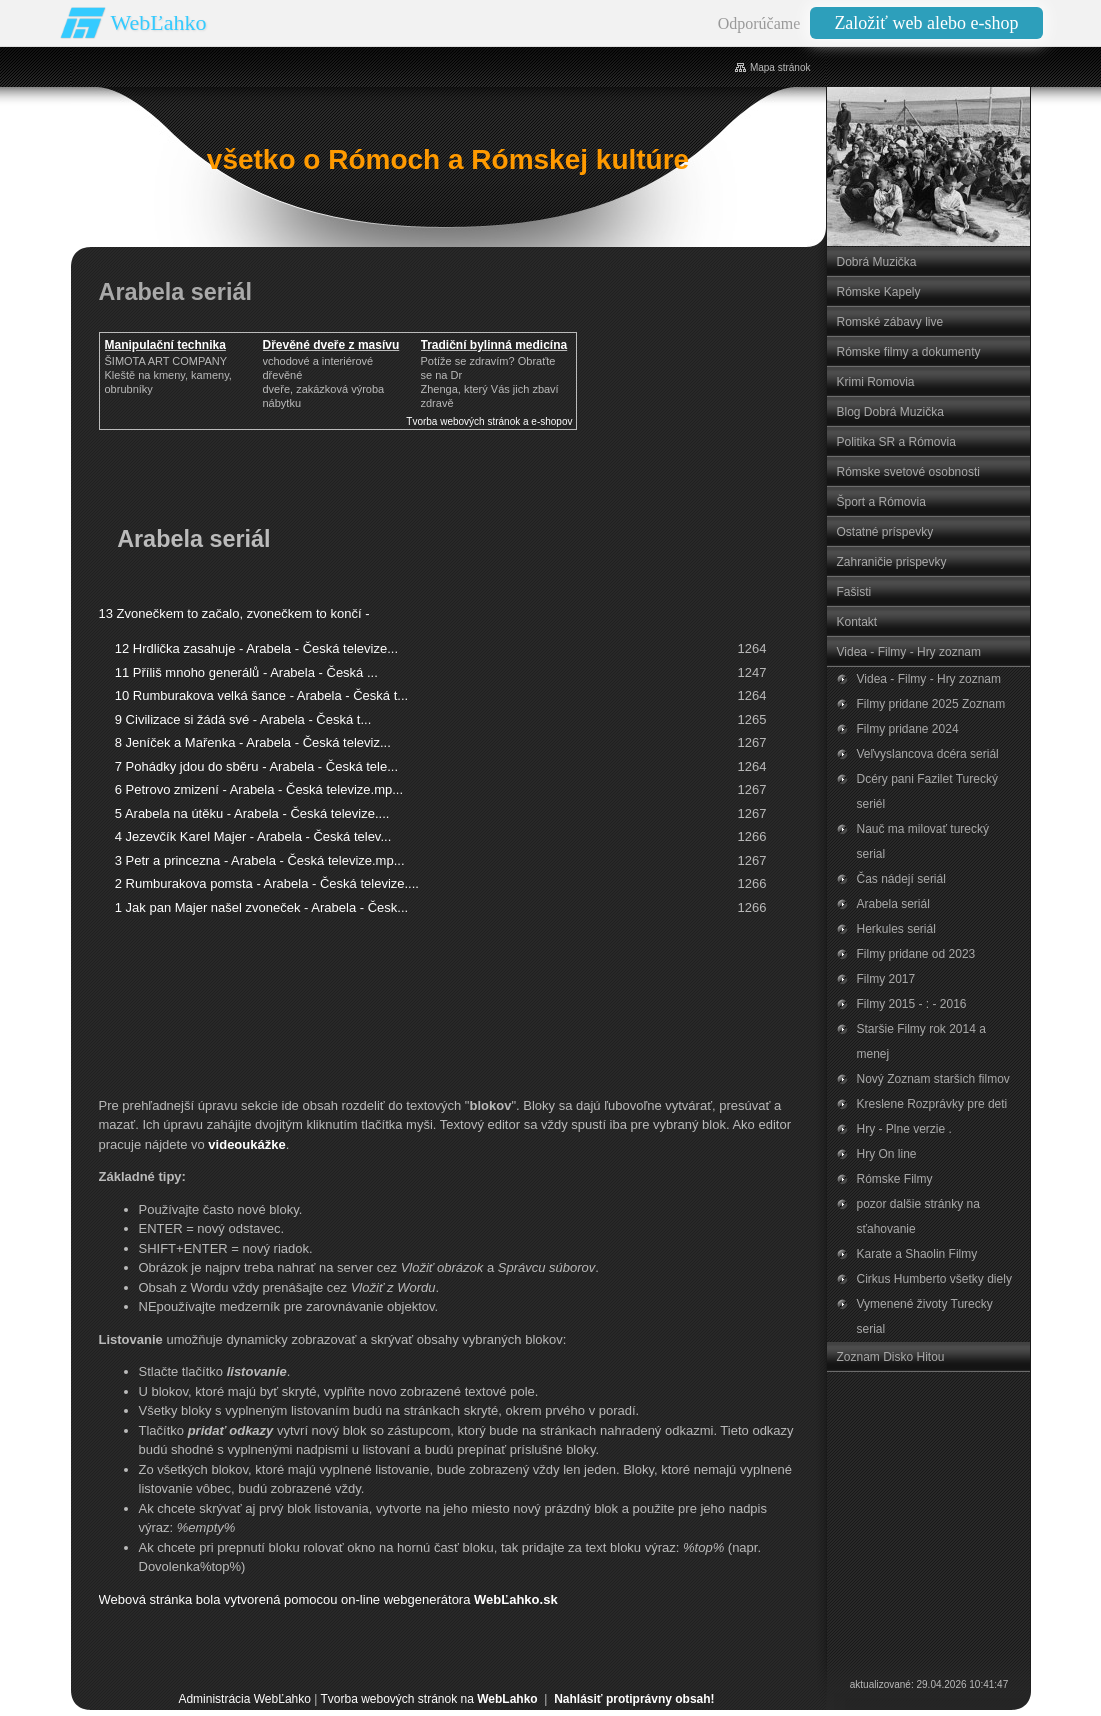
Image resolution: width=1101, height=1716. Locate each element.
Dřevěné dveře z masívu (331, 345)
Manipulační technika (165, 345)
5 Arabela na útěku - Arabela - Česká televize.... (252, 813)
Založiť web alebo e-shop (926, 23)
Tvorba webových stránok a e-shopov (489, 421)
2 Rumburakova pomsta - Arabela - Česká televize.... (267, 883)
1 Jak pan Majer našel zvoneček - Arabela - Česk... (261, 907)
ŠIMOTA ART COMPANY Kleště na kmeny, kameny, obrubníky (168, 375)
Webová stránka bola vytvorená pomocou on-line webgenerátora (328, 1599)
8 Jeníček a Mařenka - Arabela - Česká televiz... (253, 742)
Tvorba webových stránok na (428, 1699)
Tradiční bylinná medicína (494, 345)
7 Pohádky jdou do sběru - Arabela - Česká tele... (256, 766)
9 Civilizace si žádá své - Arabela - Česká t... (243, 719)
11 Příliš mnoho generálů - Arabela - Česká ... (246, 672)
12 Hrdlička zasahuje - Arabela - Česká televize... (256, 648)
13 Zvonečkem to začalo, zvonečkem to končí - (234, 613)
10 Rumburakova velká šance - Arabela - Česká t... (261, 695)
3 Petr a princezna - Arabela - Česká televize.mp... (260, 860)
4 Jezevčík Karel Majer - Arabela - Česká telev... (253, 836)
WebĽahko (159, 22)
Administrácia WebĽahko (244, 1699)
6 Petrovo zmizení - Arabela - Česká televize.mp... (259, 789)
